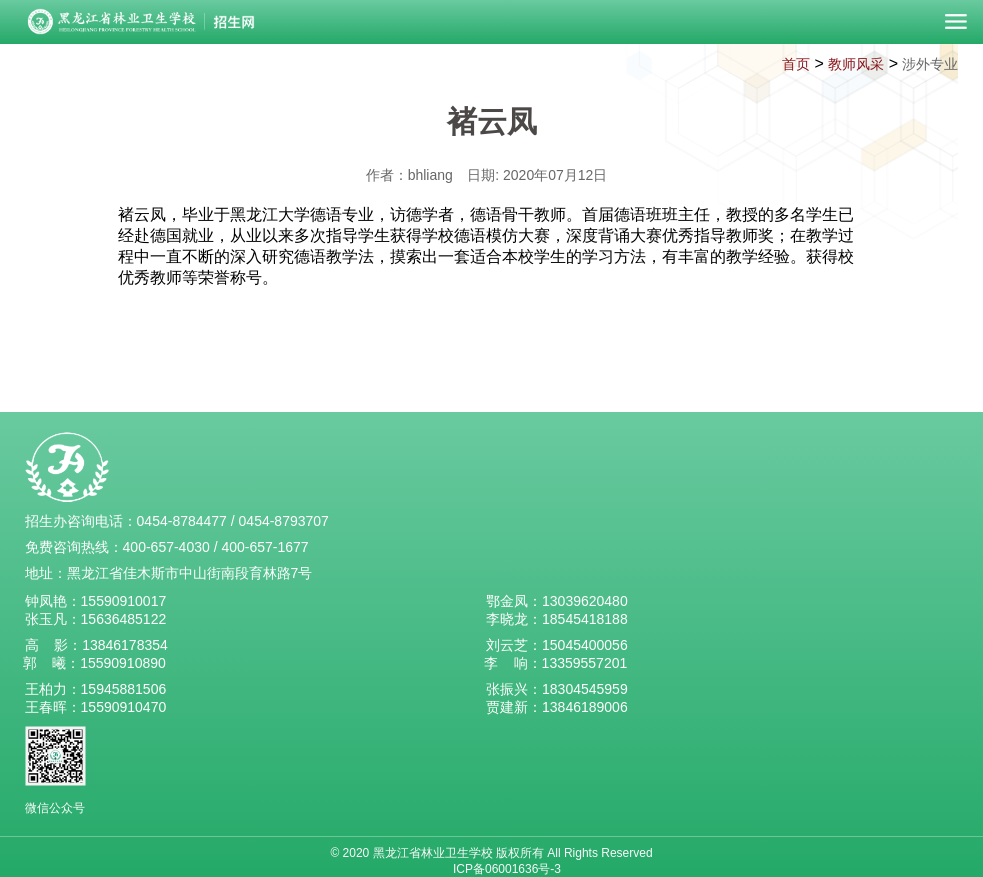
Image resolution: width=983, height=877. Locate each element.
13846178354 (125, 645)
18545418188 (585, 619)
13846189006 (585, 707)
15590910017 (124, 601)
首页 (796, 64)
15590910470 (124, 707)
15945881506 (124, 689)
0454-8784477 (182, 521)
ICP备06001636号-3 (507, 869)
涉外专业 (930, 64)
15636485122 (124, 619)
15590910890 (123, 663)
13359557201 (585, 663)
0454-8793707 (284, 521)
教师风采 (856, 64)
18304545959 (585, 689)
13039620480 (585, 601)
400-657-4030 (166, 547)
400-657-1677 (264, 547)
